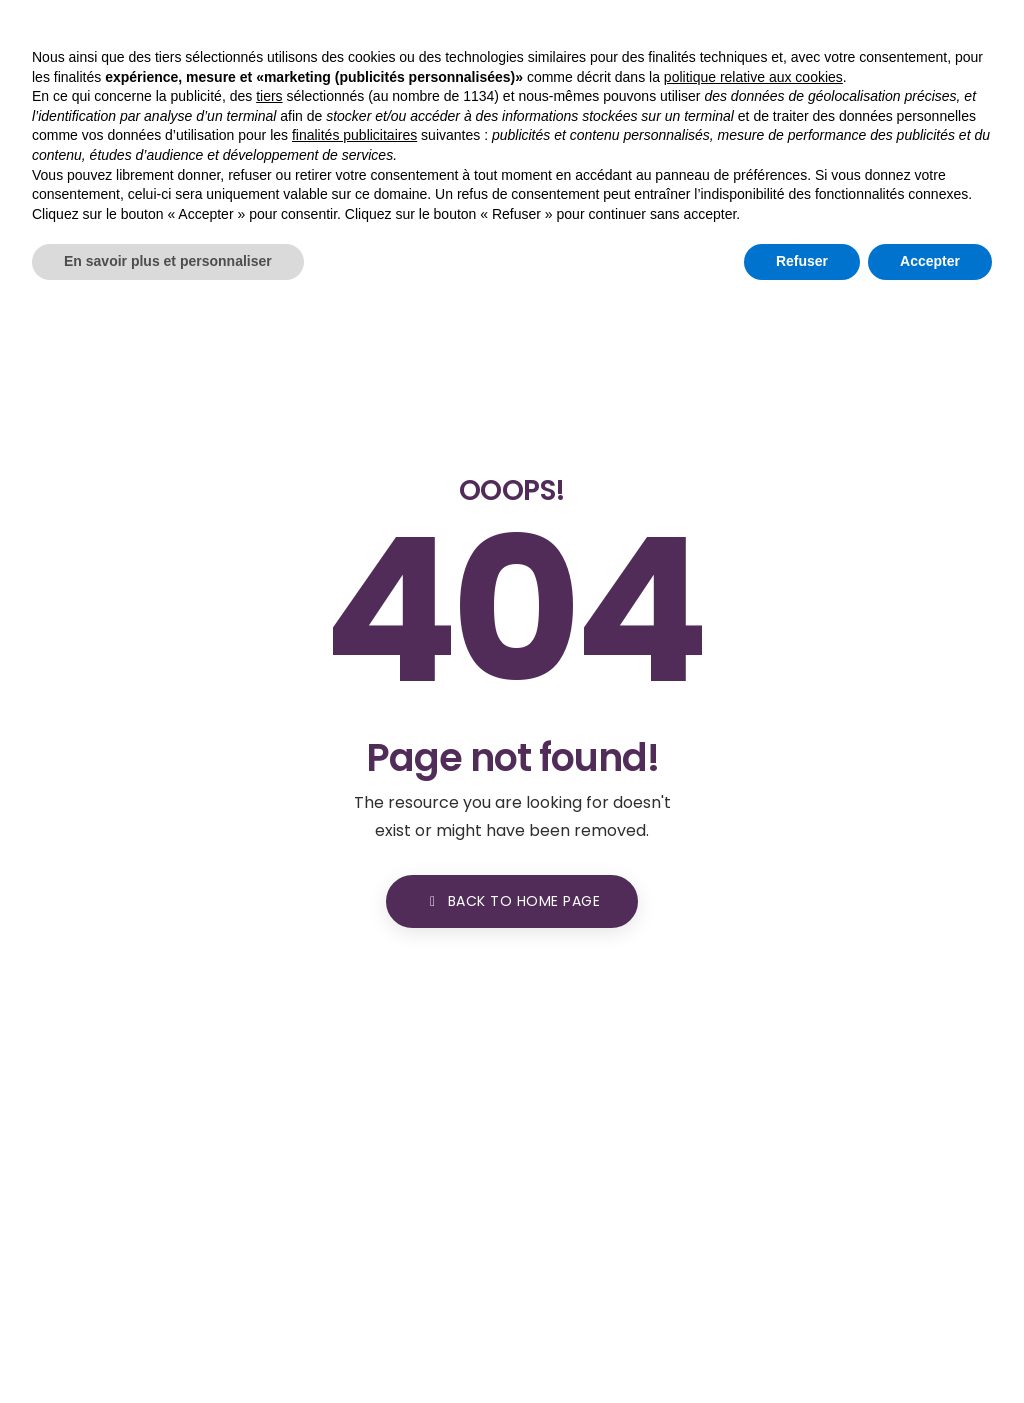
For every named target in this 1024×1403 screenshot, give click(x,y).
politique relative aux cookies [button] (753, 1164)
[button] (907, 89)
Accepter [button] (930, 1348)
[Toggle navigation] (988, 88)
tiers (269, 1183)
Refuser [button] (802, 1348)
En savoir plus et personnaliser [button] (168, 1348)
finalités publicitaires (354, 1222)
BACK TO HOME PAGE (512, 901)
